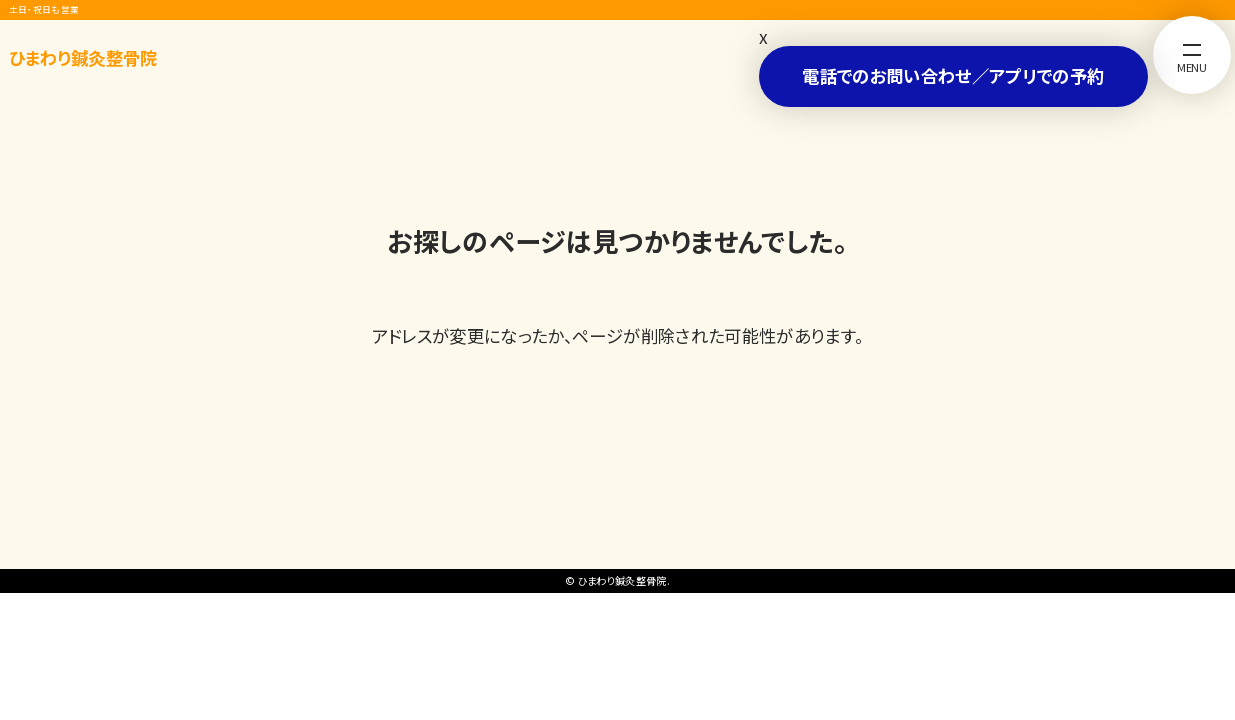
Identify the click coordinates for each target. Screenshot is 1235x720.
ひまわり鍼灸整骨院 (83, 57)
